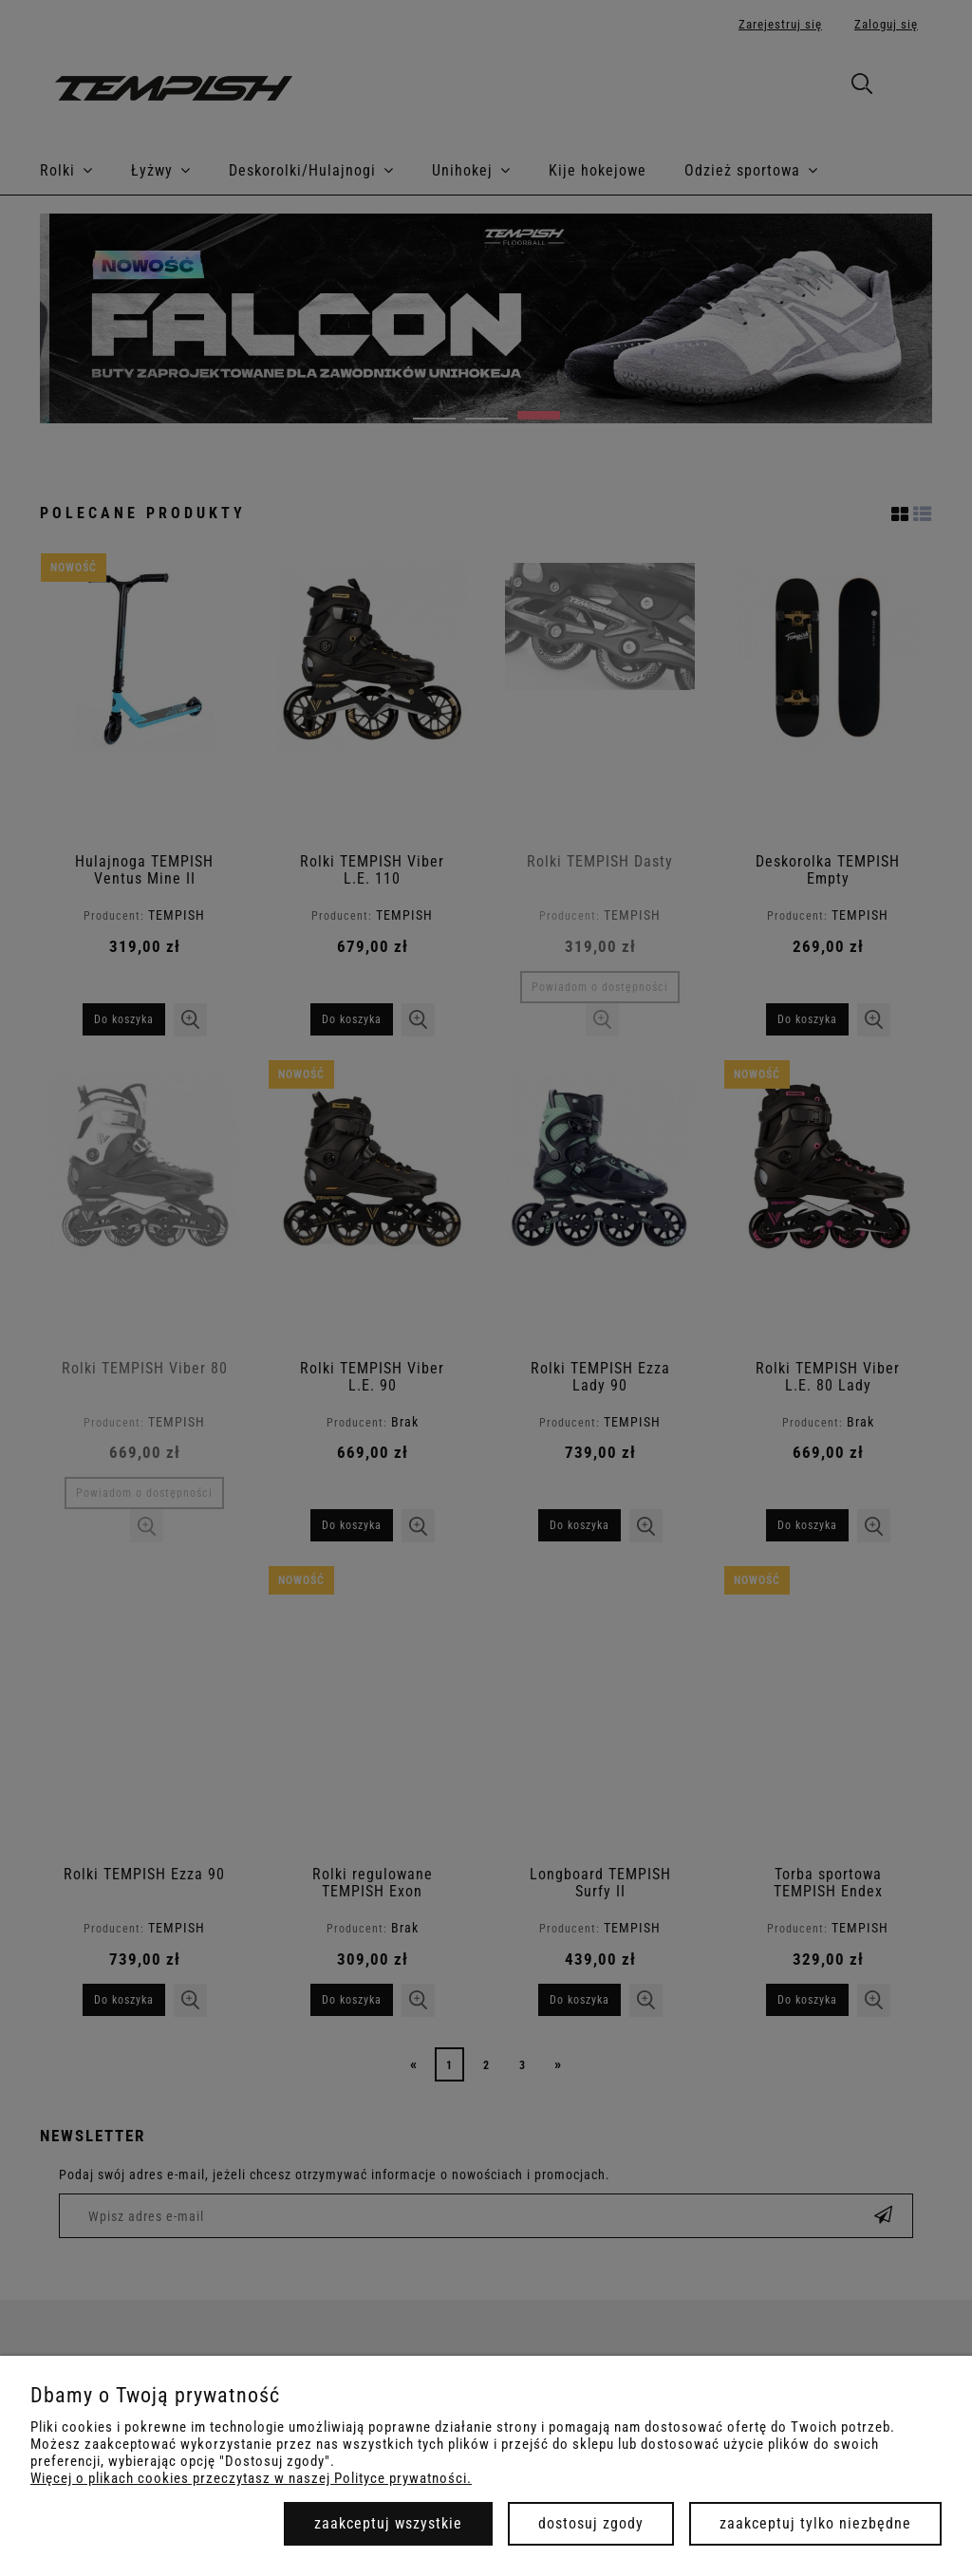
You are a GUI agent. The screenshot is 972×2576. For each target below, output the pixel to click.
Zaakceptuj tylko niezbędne (815, 2523)
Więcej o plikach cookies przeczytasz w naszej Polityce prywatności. (251, 2478)
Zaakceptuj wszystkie (388, 2523)
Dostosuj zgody (591, 2523)
